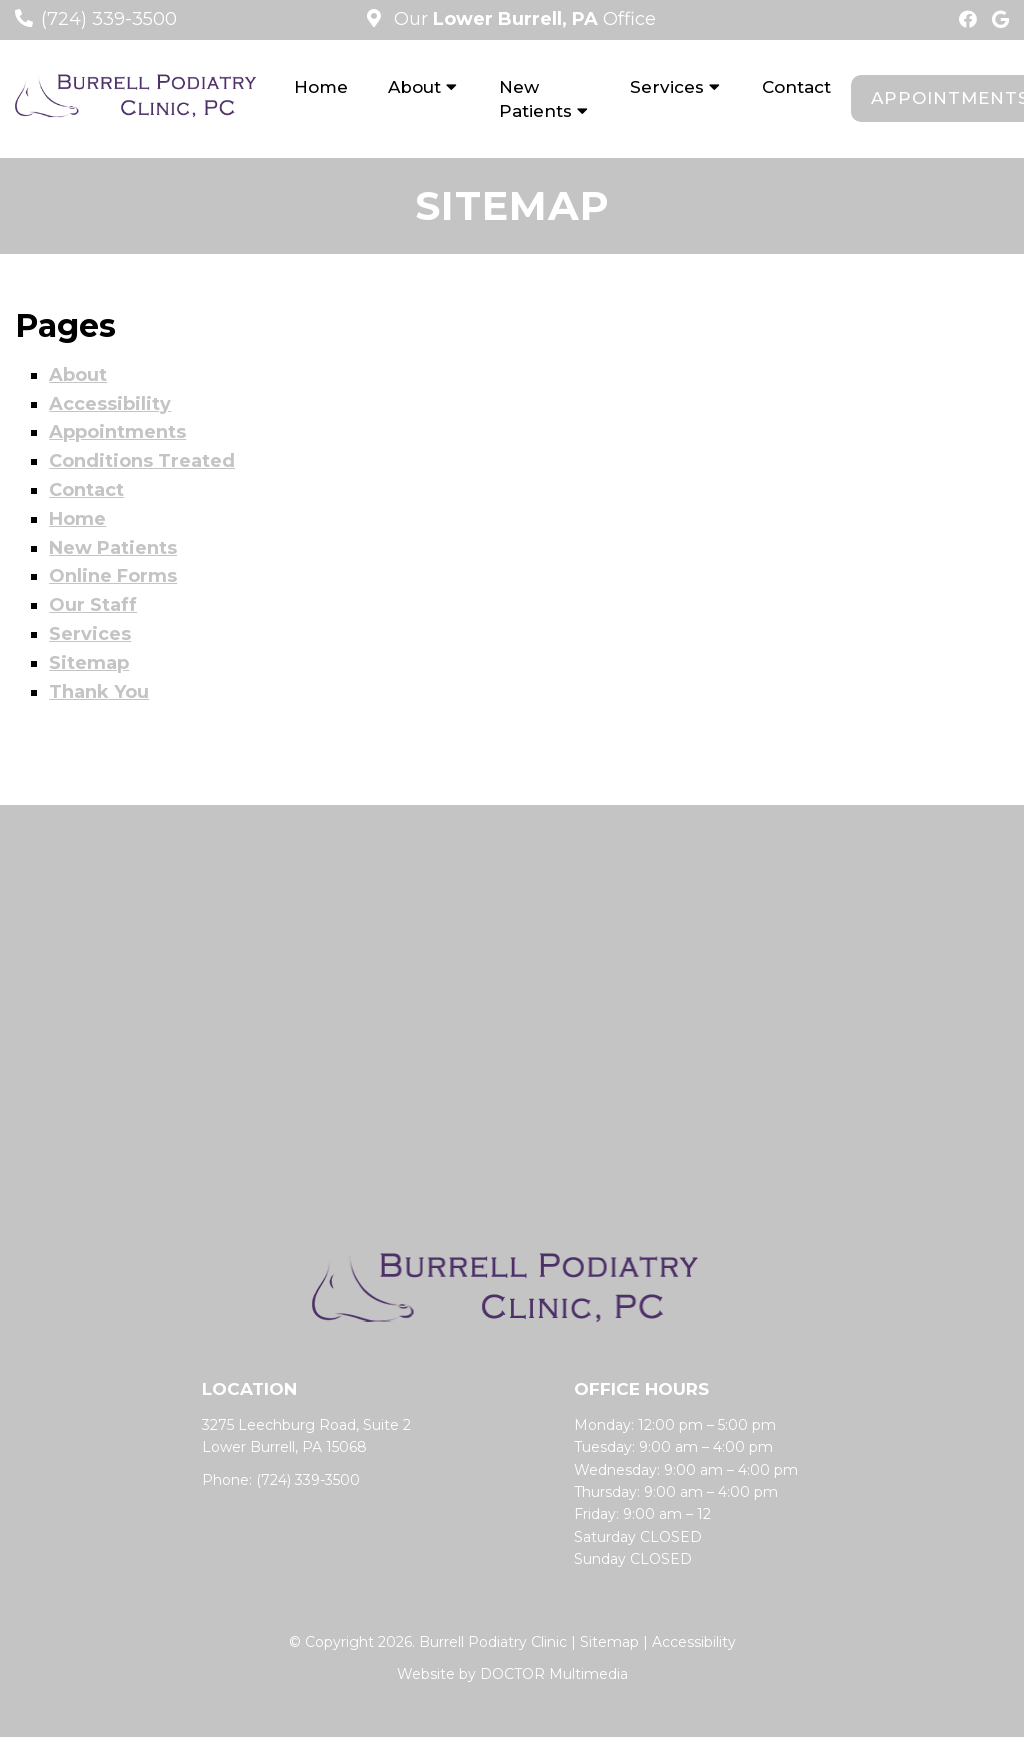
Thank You (99, 692)
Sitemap (89, 663)
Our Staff (93, 605)
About (414, 87)
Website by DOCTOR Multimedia (512, 1674)
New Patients (535, 99)
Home (321, 87)
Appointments (117, 432)
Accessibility (110, 404)
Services (667, 87)
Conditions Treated (142, 461)
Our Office (522, 19)
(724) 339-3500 (109, 19)
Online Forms (113, 576)
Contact (796, 87)
